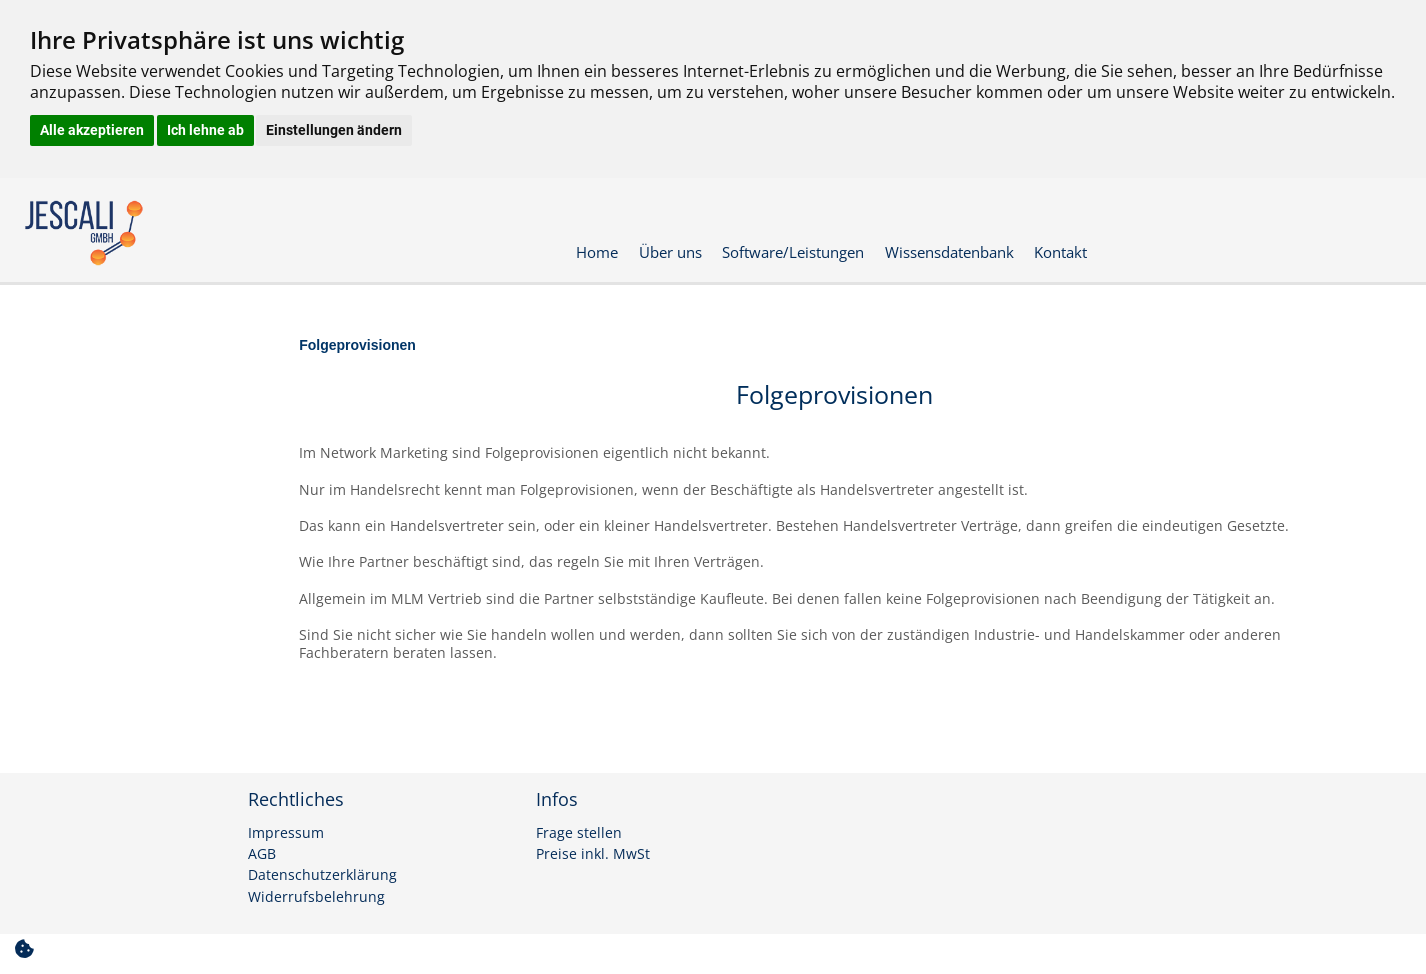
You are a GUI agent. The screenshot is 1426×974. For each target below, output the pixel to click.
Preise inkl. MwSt (593, 854)
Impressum (286, 833)
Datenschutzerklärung (322, 875)
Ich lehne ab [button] (205, 130)
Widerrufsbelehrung (316, 897)
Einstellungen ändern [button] (334, 130)
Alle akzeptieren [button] (92, 130)
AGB (262, 854)
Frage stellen (579, 833)
